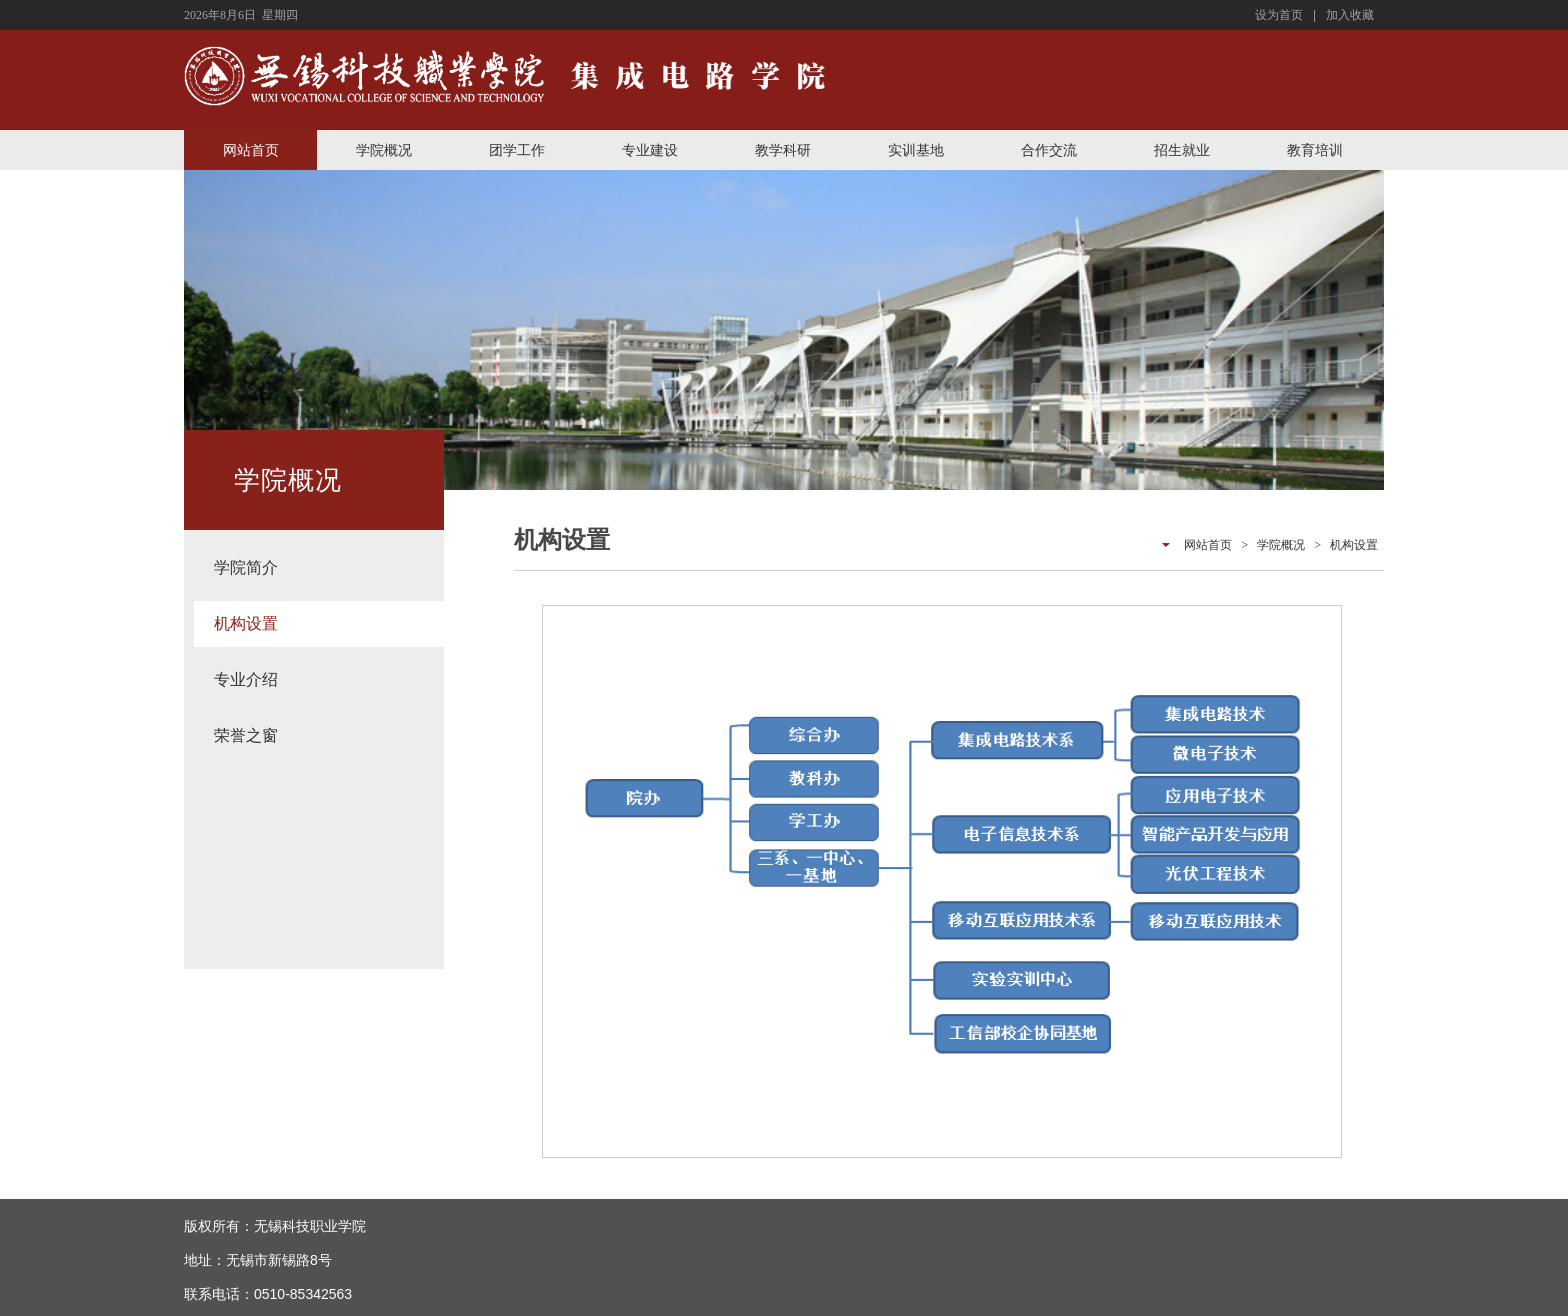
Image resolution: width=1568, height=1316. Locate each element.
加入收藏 (1350, 15)
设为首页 (1279, 15)
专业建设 (650, 150)
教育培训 (1315, 150)
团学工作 (517, 150)
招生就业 (1182, 150)
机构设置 (246, 623)
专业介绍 (246, 679)
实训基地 (916, 150)
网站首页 (251, 150)
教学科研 (783, 150)
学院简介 (246, 567)
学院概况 (384, 150)
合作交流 (1049, 150)
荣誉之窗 (246, 735)
